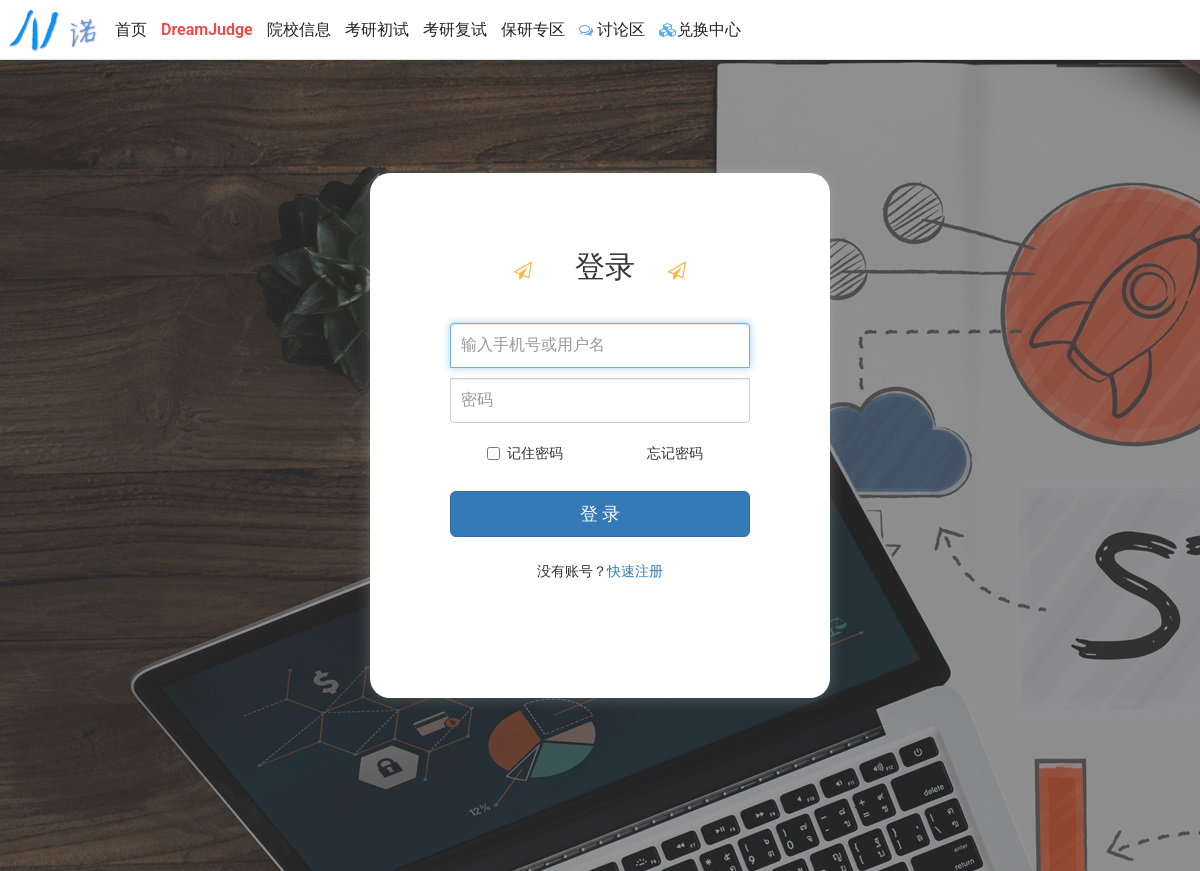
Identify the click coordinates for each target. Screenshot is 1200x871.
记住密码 (525, 453)
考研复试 (455, 29)
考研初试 (377, 29)
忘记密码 (675, 453)
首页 (131, 29)
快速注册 (635, 571)
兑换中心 (700, 29)
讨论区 (612, 29)
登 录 (600, 513)
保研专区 (533, 29)
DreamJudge (207, 29)
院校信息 (299, 29)
